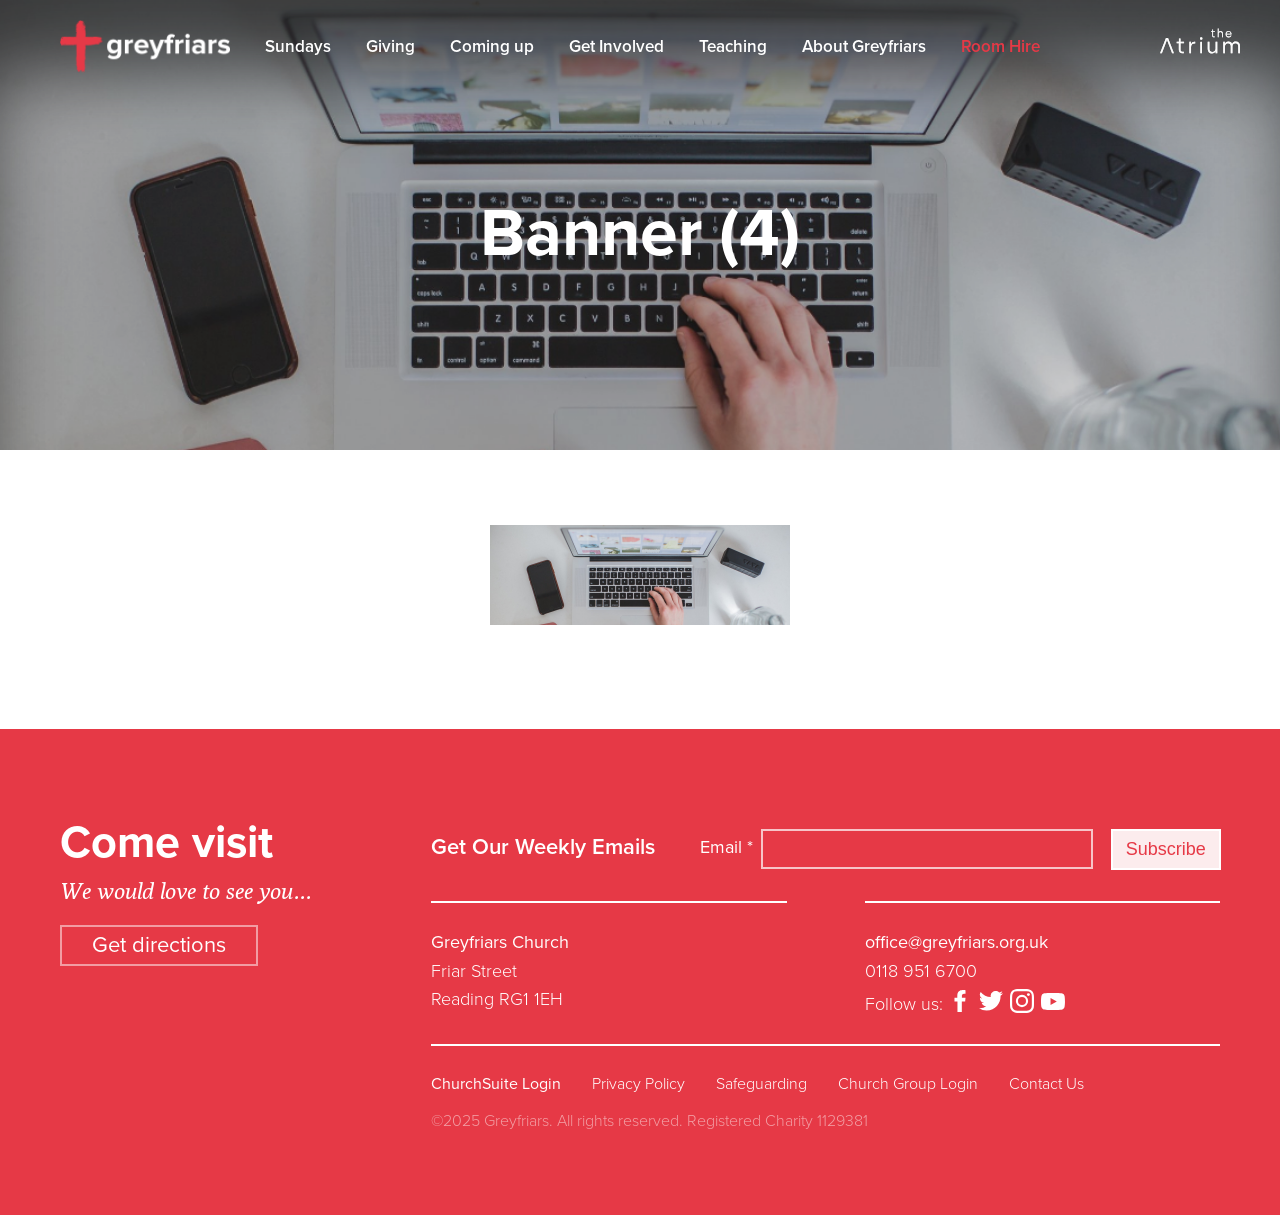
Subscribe (1166, 849)
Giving (390, 46)
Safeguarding (761, 1084)
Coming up (492, 46)
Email (726, 847)
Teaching (733, 46)
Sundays (298, 46)
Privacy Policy (638, 1084)
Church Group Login (908, 1084)
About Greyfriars (864, 46)
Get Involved (616, 46)
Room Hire (1000, 46)
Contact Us (1046, 1084)
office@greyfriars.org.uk (956, 942)
